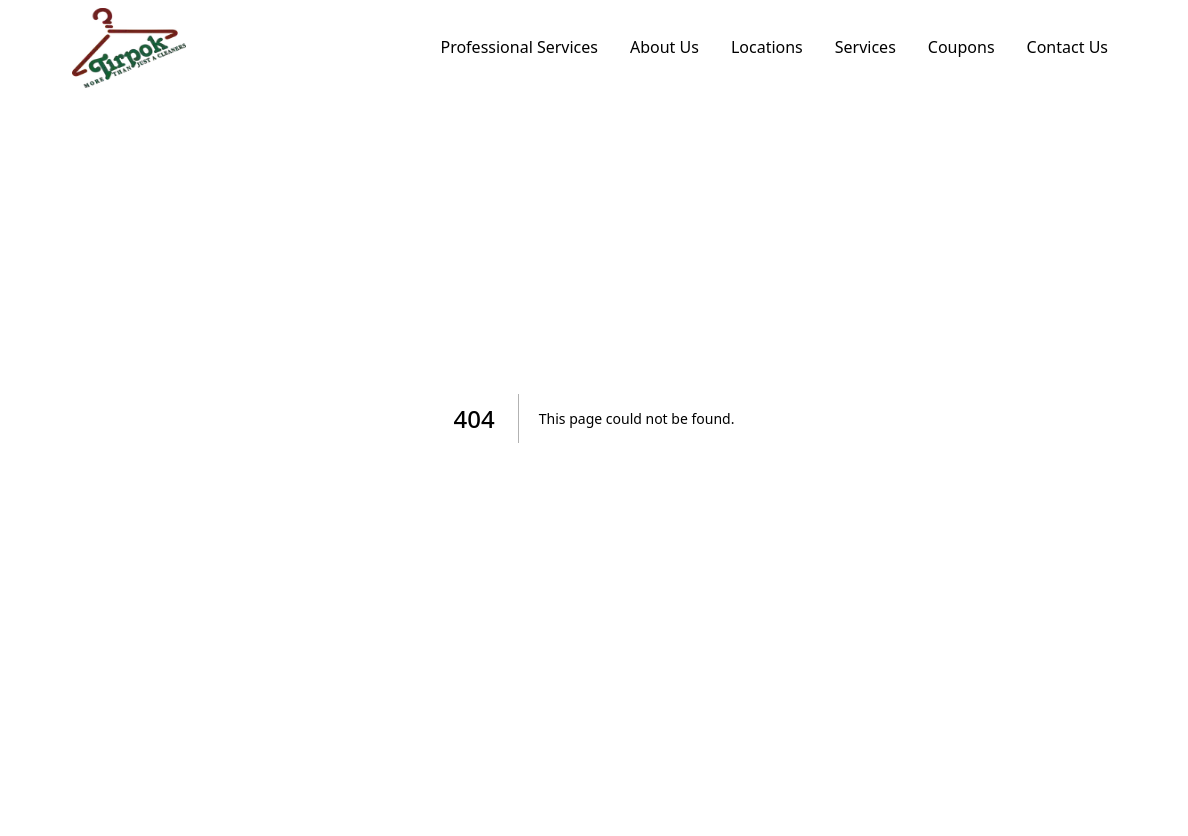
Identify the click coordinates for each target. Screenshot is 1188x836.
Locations (767, 47)
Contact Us (1067, 47)
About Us (664, 47)
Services (865, 47)
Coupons (961, 47)
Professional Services (519, 47)
